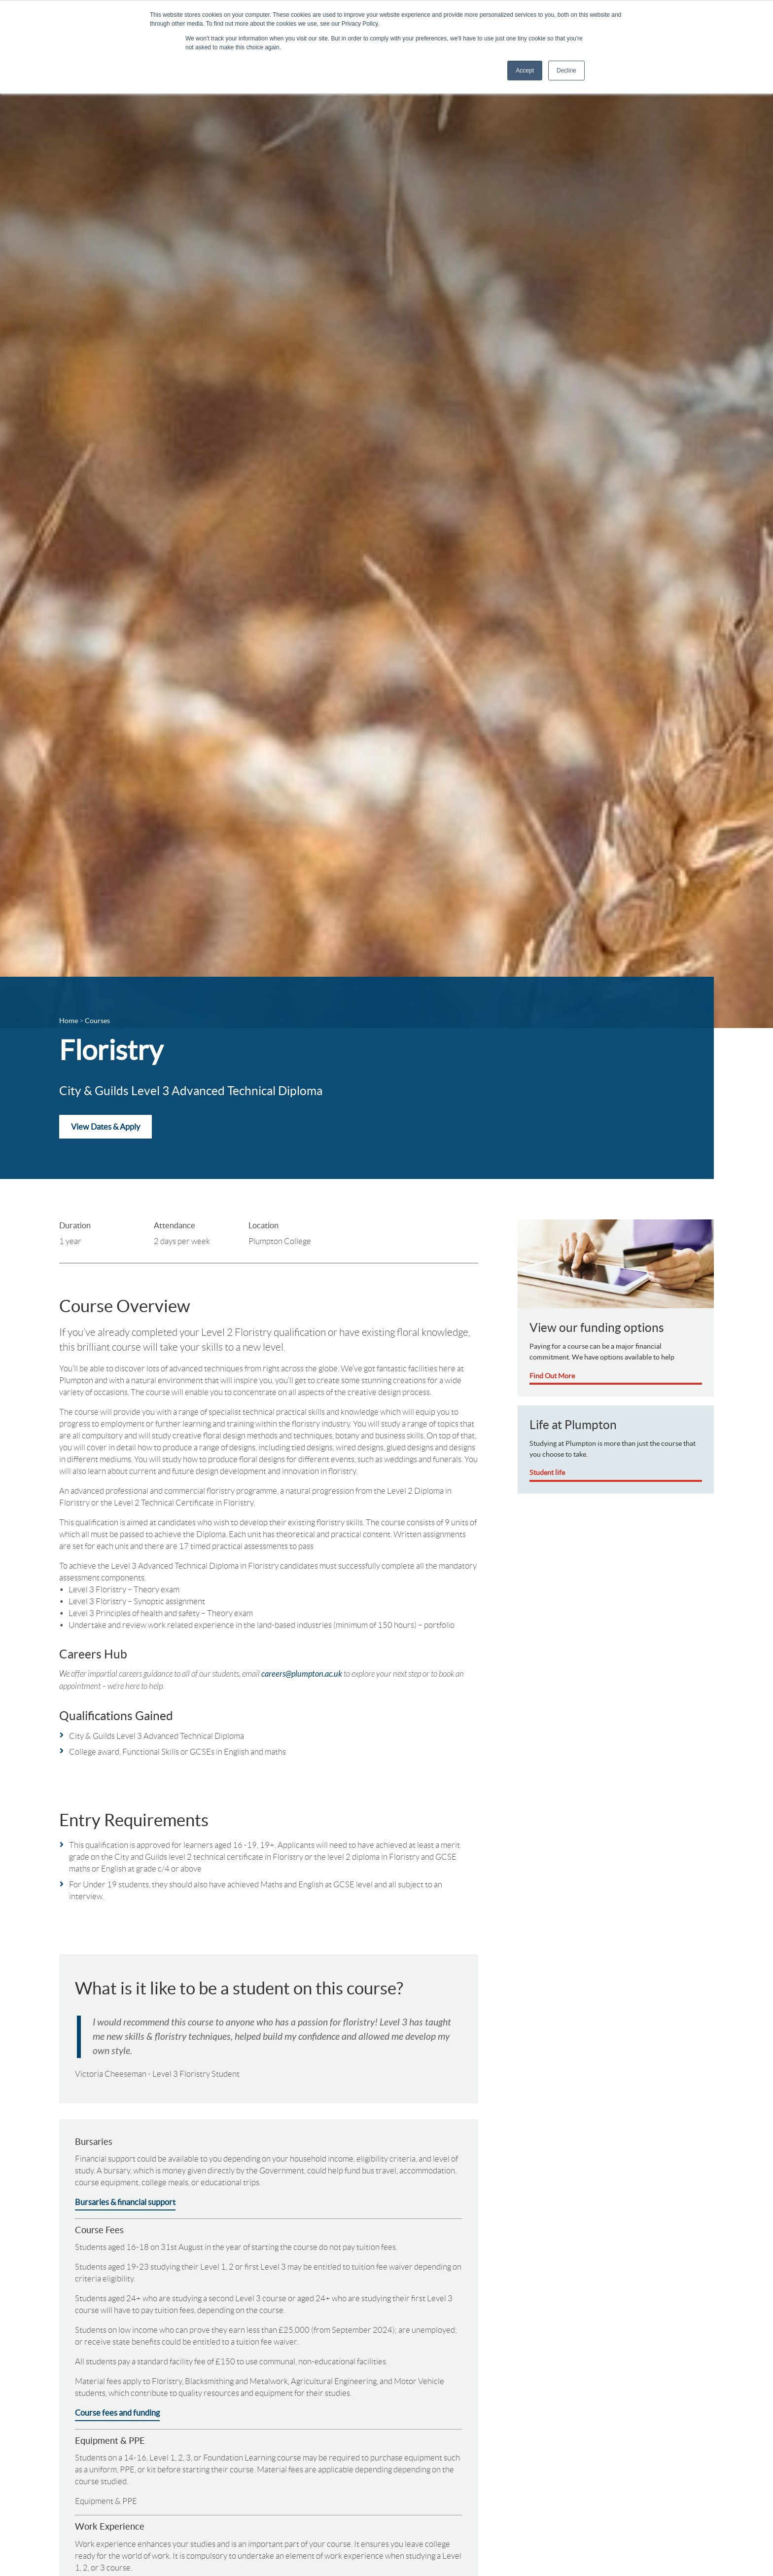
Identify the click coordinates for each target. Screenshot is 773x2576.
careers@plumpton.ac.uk (301, 1674)
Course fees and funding (117, 2412)
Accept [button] (525, 70)
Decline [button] (566, 70)
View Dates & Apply (105, 1126)
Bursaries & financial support (125, 2202)
